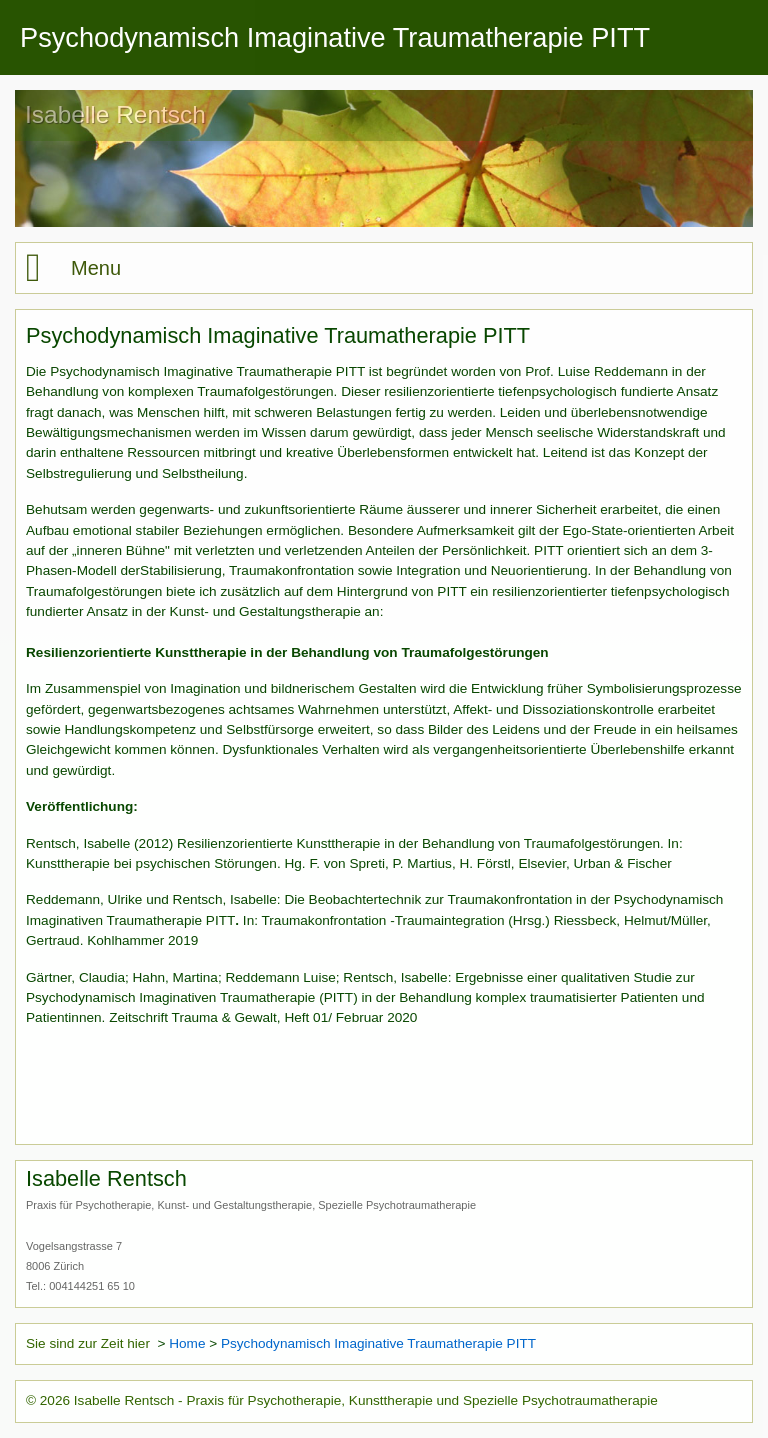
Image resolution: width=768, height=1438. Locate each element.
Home (187, 1343)
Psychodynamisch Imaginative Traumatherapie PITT (378, 1343)
